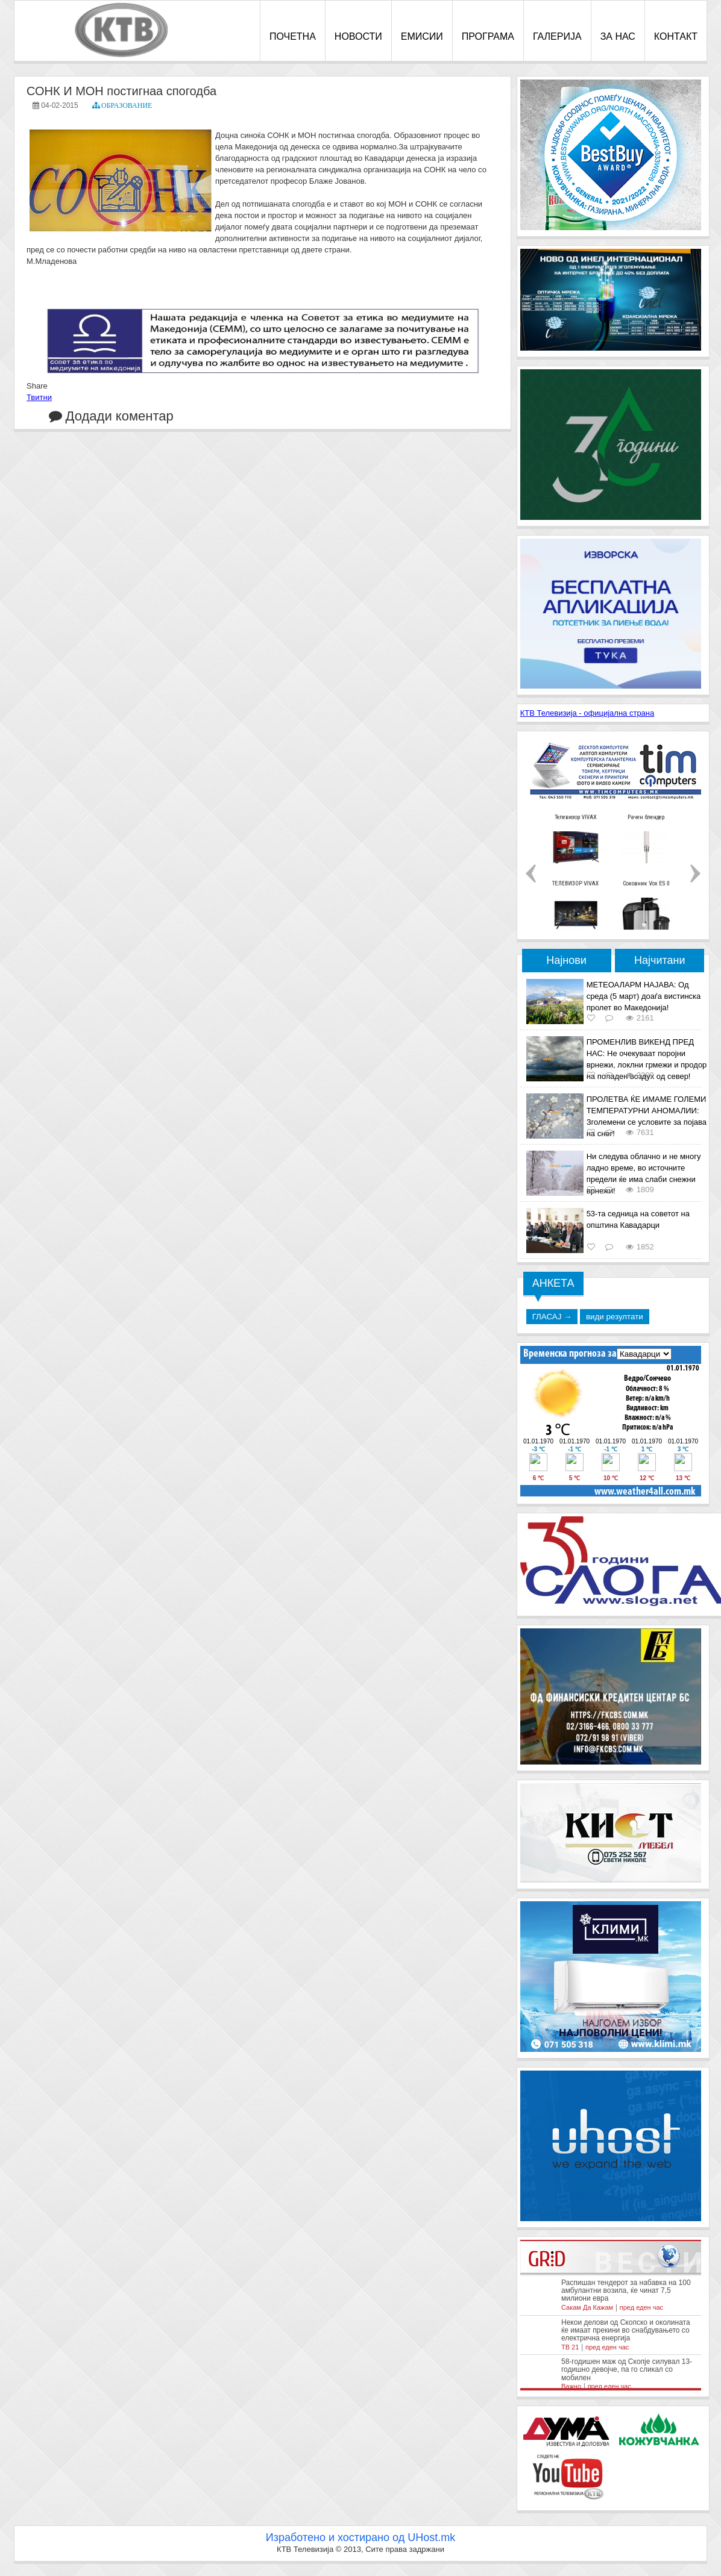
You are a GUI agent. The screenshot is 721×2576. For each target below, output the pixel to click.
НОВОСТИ (358, 36)
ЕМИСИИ (422, 36)
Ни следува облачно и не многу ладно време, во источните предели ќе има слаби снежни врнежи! (644, 1173)
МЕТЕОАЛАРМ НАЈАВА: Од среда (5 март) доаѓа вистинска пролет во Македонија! (644, 996)
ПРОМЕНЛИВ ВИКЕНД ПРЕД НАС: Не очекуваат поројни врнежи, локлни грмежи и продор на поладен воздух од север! (647, 1059)
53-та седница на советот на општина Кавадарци (638, 1219)
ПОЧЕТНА (292, 36)
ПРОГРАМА (488, 36)
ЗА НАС (617, 36)
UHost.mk (431, 2537)
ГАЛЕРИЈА (557, 36)
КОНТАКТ (675, 36)
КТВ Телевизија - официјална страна (587, 712)
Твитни (39, 397)
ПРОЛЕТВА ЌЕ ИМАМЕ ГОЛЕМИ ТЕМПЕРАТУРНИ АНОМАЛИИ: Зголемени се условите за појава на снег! (647, 1116)
